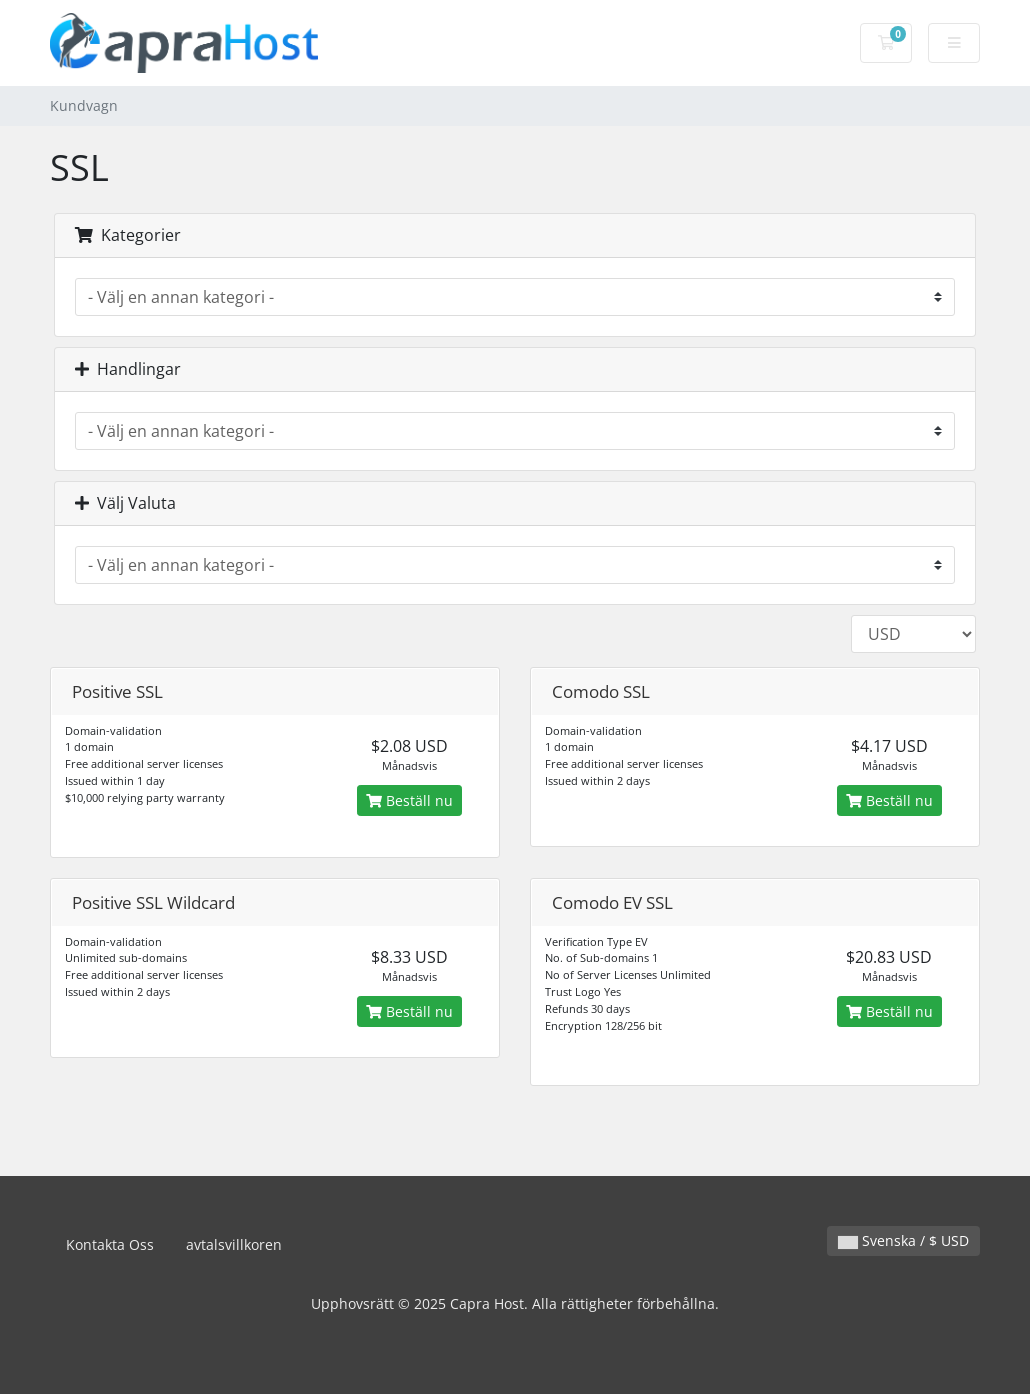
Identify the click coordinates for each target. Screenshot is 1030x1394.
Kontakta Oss (110, 1244)
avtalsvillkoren (234, 1244)
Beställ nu (409, 800)
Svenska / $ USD (903, 1240)
